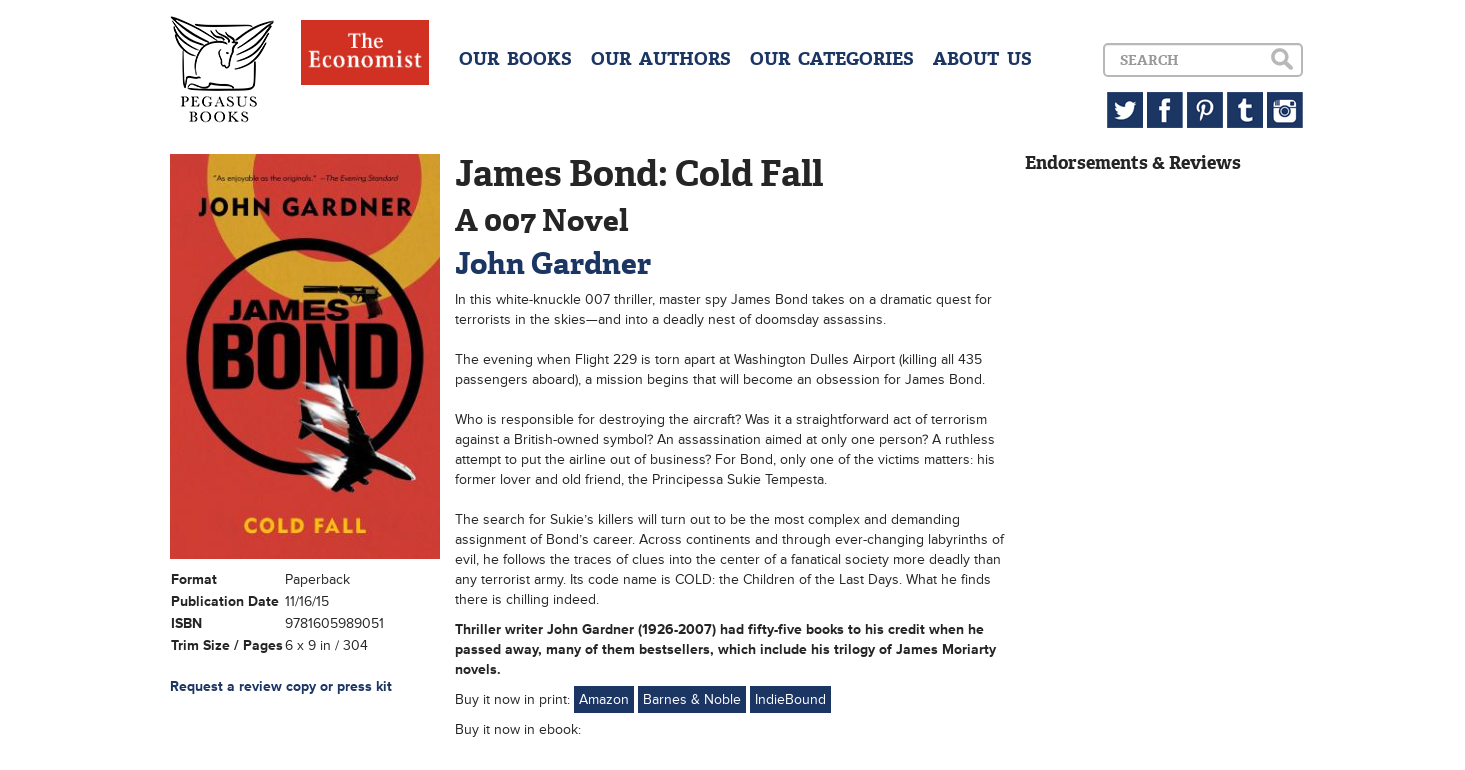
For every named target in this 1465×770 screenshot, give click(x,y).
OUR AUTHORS (661, 59)
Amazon (604, 699)
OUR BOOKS (515, 59)
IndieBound (790, 699)
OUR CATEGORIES (832, 59)
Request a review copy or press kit (281, 686)
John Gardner (553, 263)
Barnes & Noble (692, 699)
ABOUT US (982, 59)
